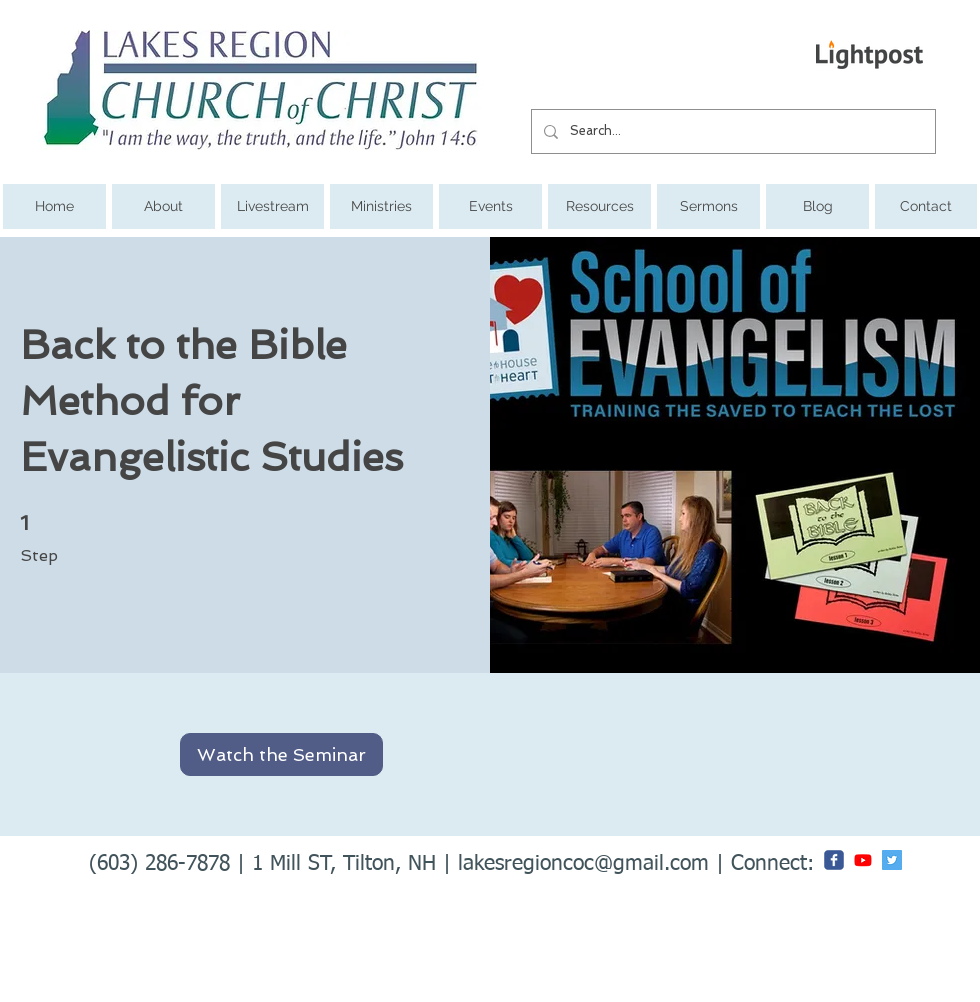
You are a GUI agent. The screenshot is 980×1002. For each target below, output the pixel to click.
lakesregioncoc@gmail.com (583, 864)
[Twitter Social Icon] (892, 860)
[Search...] (731, 131)
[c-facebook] (834, 860)
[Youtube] (863, 860)
